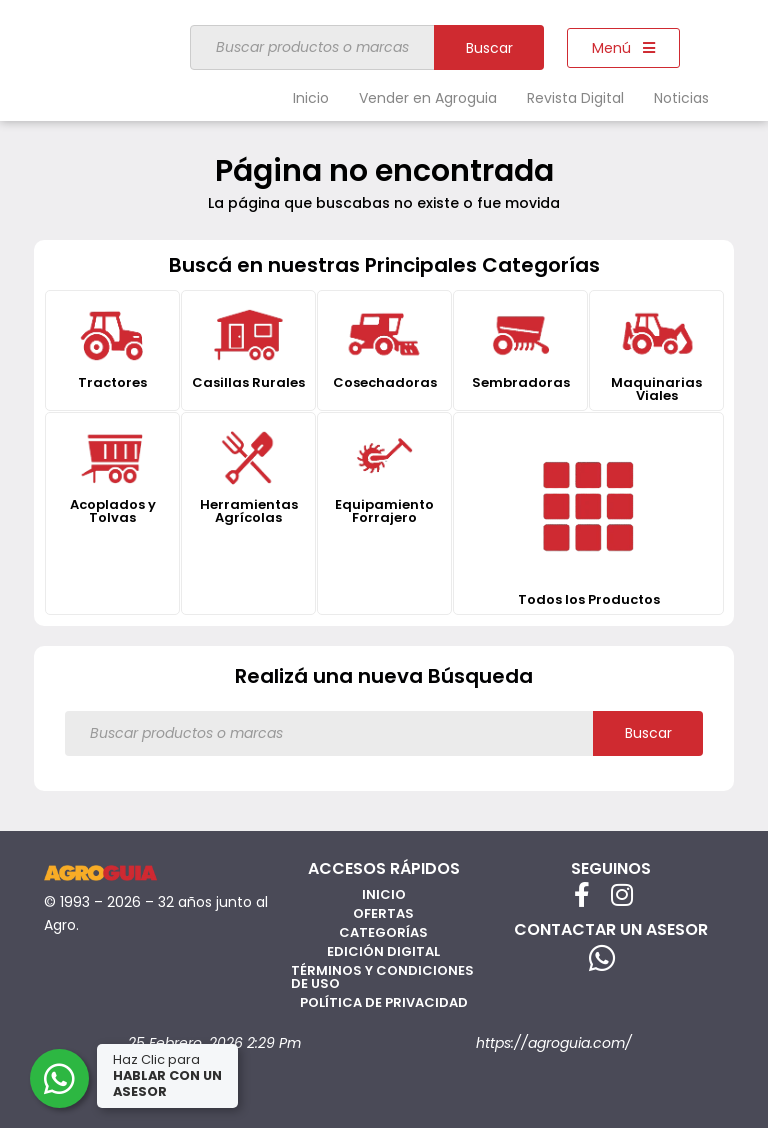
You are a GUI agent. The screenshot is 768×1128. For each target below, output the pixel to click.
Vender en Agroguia (428, 98)
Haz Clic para (169, 1075)
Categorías (383, 932)
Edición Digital (383, 951)
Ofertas (383, 913)
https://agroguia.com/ (554, 1043)
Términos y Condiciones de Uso (382, 977)
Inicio (311, 98)
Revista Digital (575, 98)
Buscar (489, 48)
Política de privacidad (384, 1002)
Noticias (681, 98)
